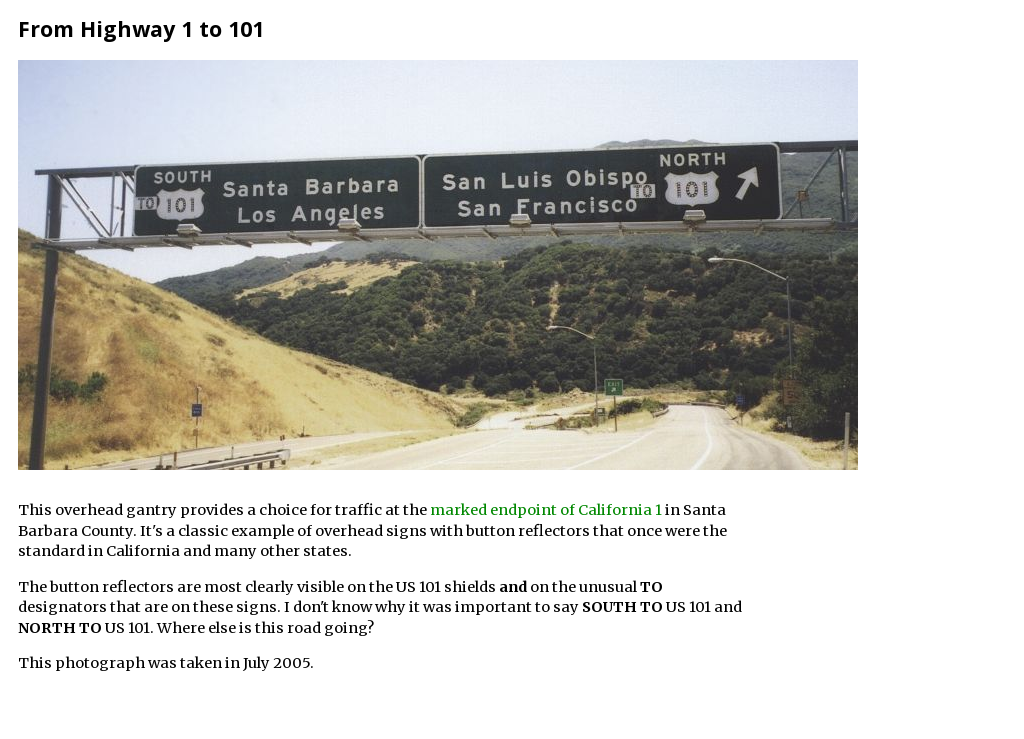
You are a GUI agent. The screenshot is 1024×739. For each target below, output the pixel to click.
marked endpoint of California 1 (546, 510)
